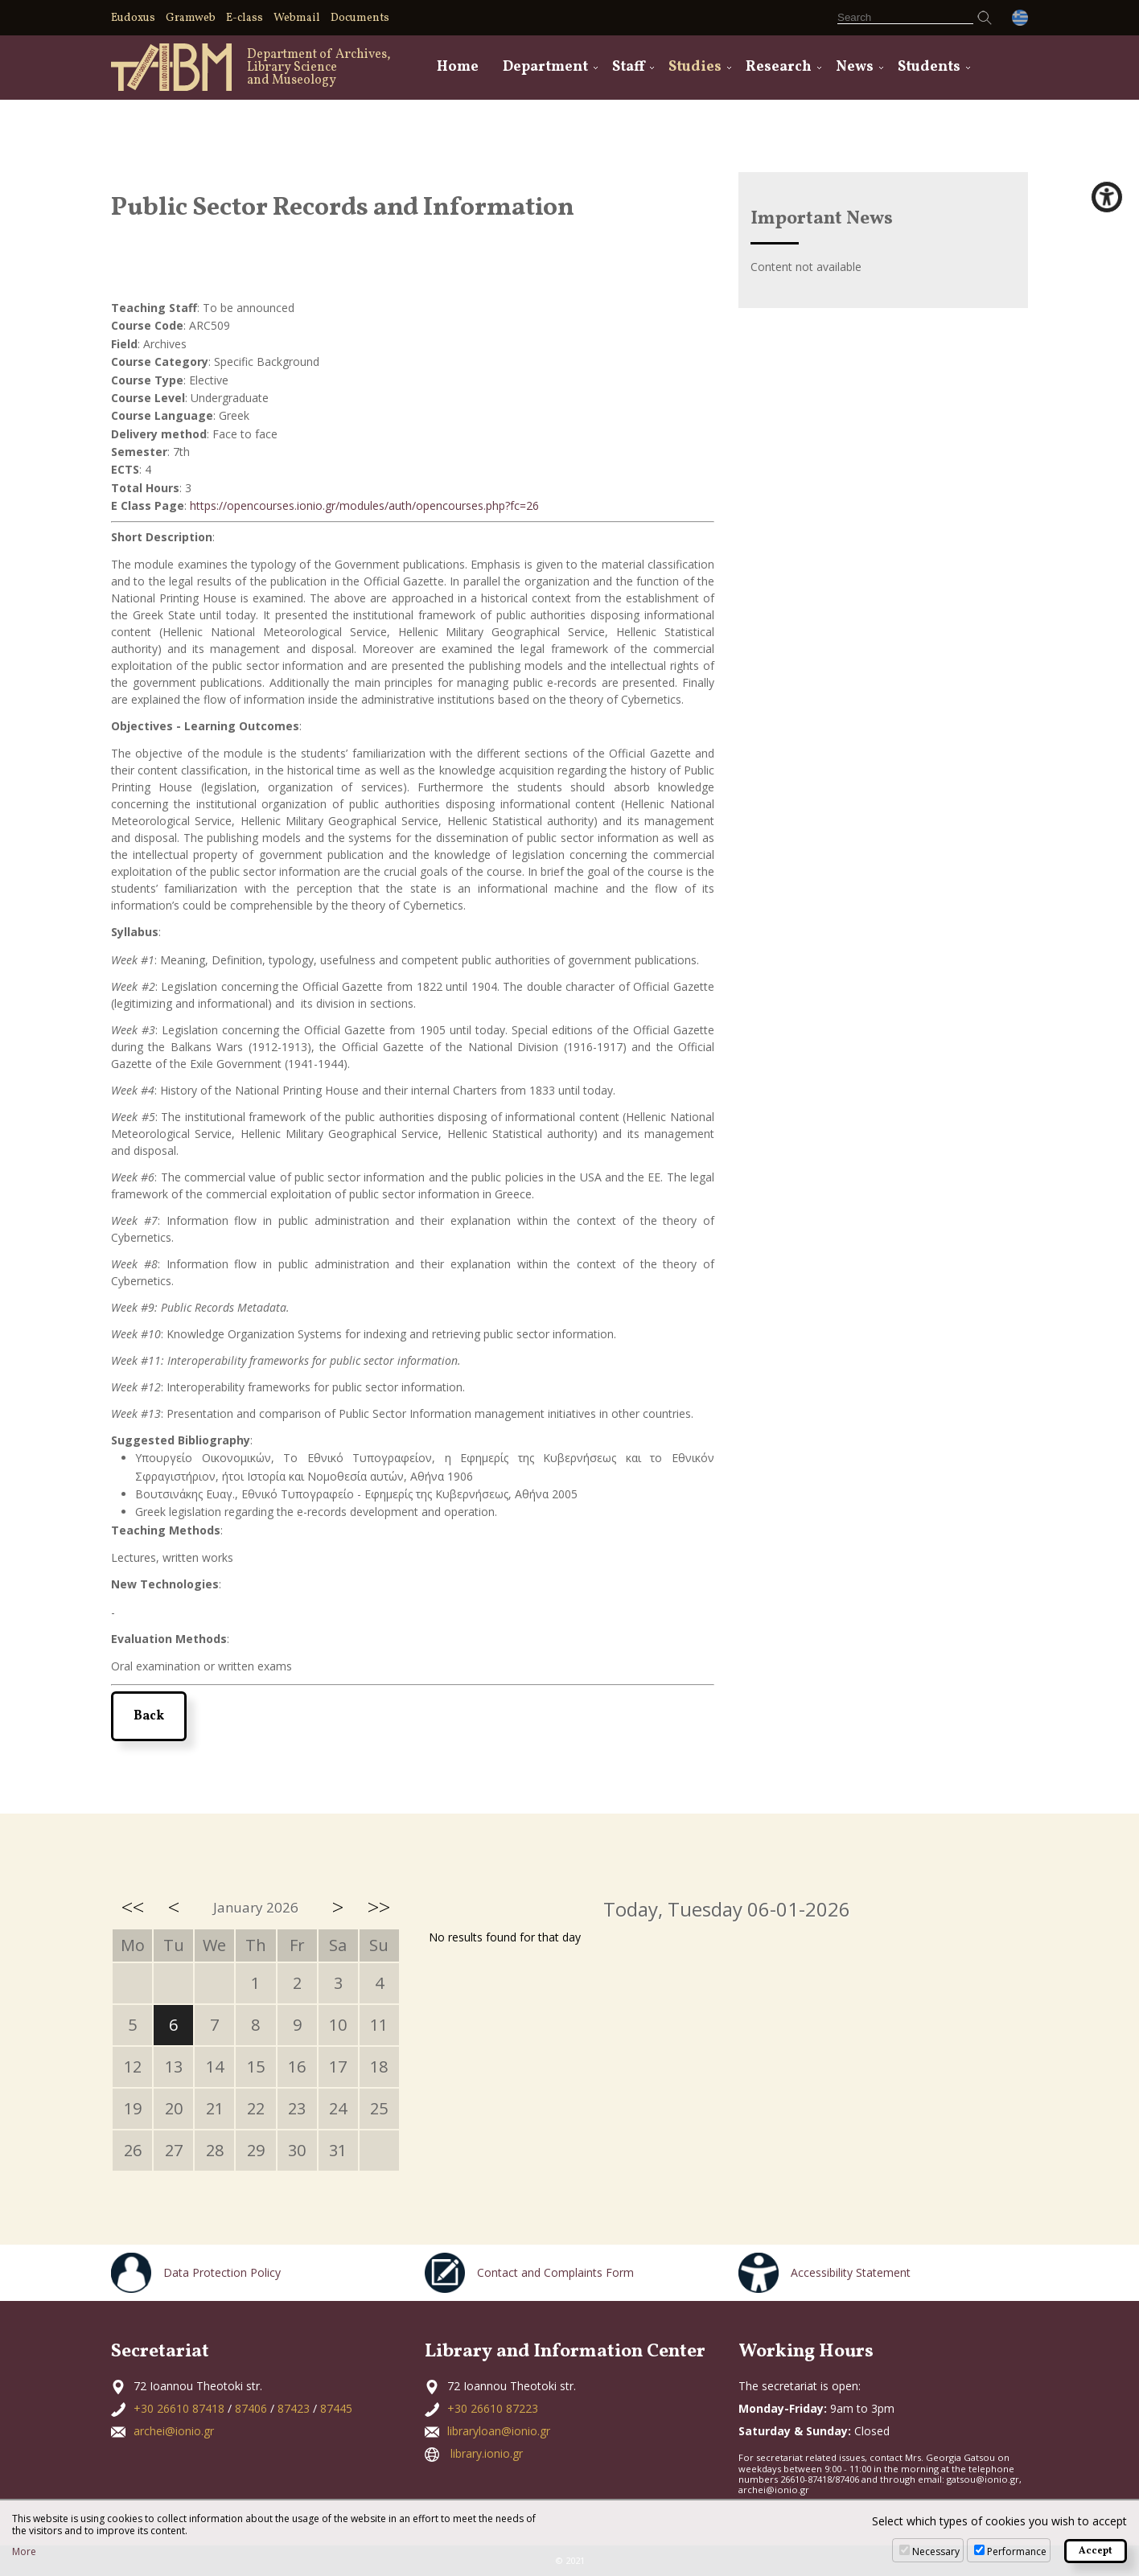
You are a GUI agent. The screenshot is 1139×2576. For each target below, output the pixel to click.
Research (779, 67)
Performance (1016, 2551)
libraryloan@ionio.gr (498, 2430)
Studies (695, 67)
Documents (360, 18)
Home (458, 67)
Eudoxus (133, 18)
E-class (244, 18)
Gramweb (191, 18)
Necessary (936, 2551)
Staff (628, 67)
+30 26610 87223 (492, 2408)
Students (929, 67)
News (855, 67)
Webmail (296, 18)
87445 (336, 2408)
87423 (294, 2408)
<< (132, 1906)
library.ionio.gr (486, 2453)
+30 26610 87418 (179, 2408)
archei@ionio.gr (174, 2430)
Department (545, 67)
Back (149, 1716)
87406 (251, 2408)
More (24, 2551)
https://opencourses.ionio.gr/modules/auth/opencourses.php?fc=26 (364, 505)
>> (379, 1906)
